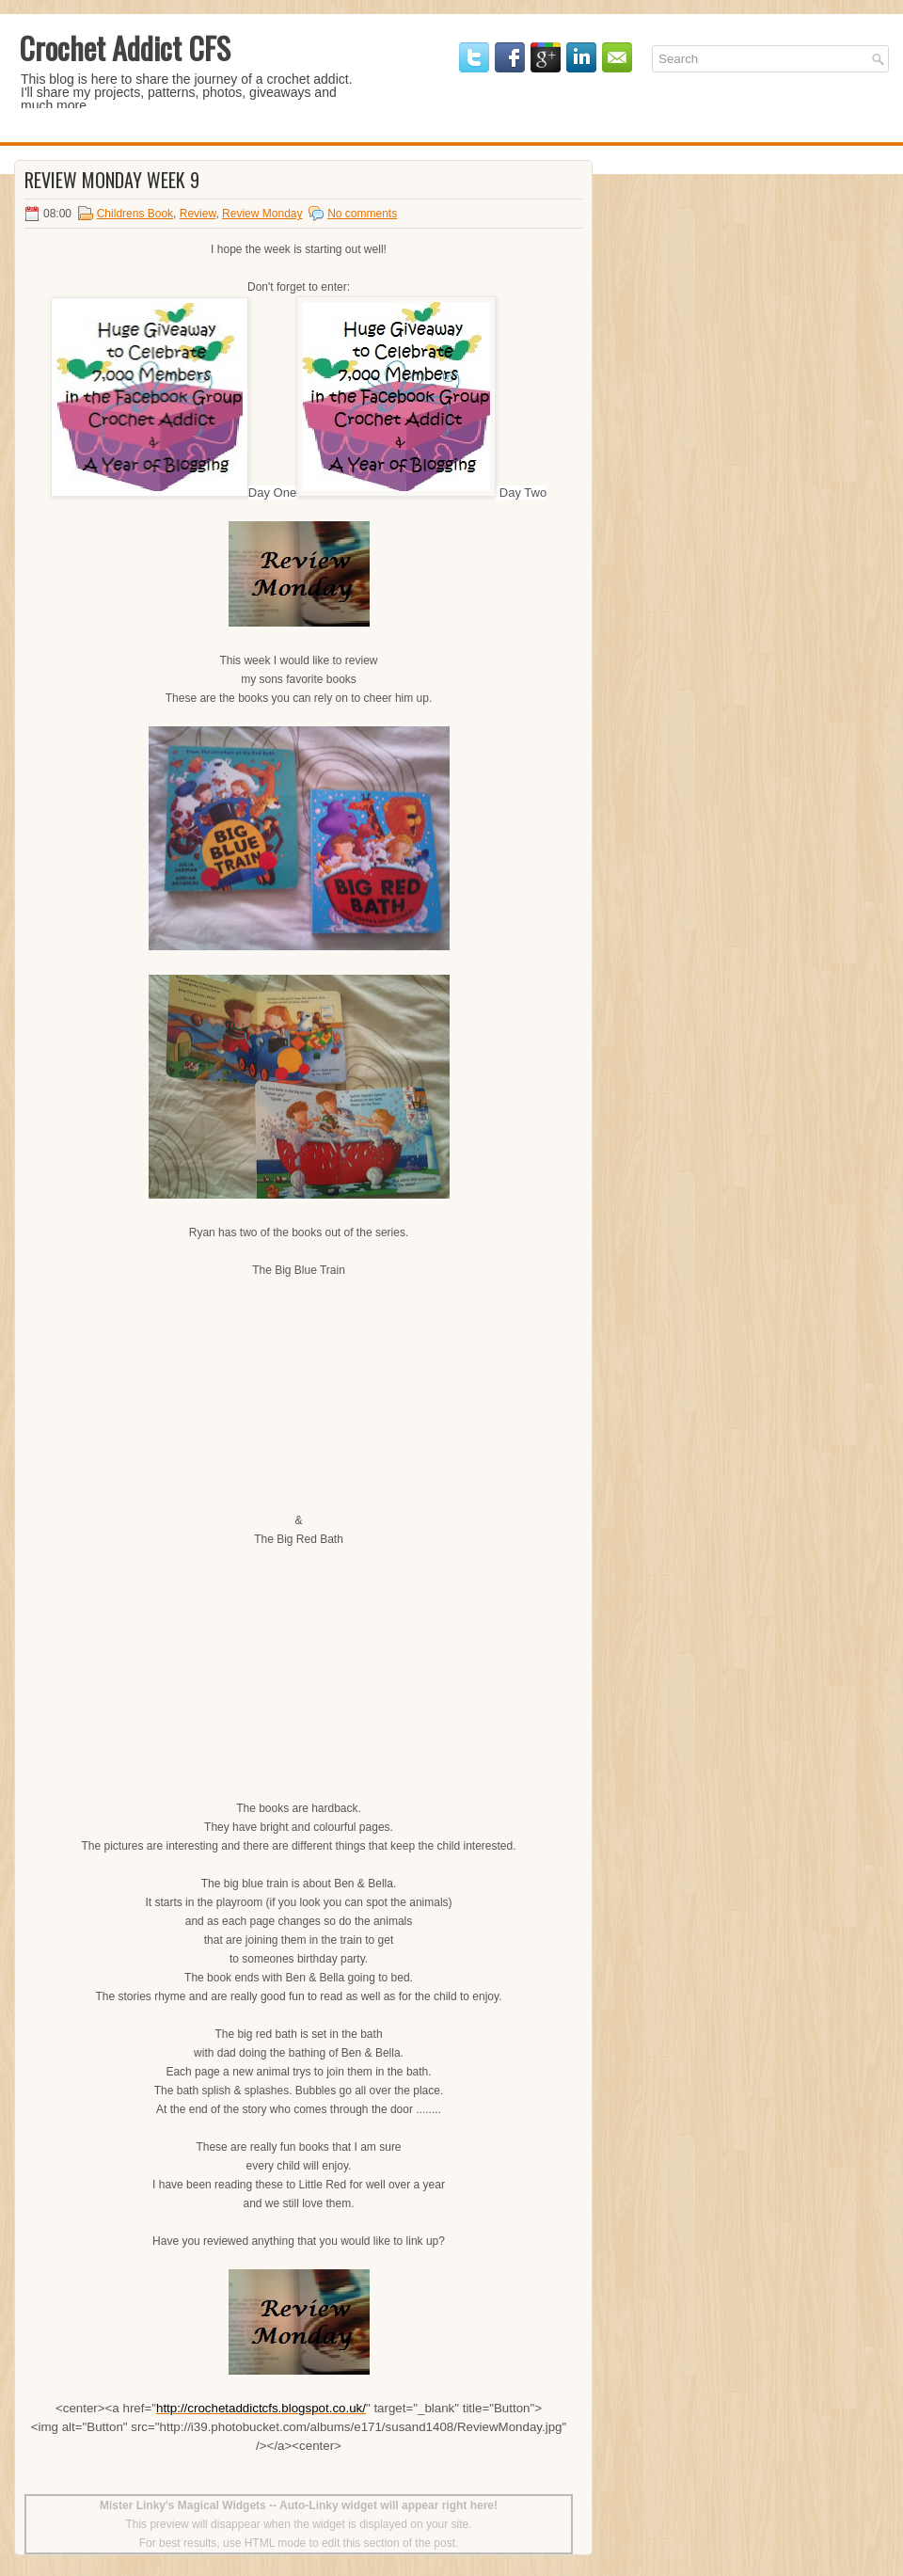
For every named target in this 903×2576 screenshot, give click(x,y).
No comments (362, 213)
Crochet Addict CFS (124, 47)
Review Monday (262, 213)
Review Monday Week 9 (111, 179)
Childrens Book (135, 213)
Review (198, 213)
